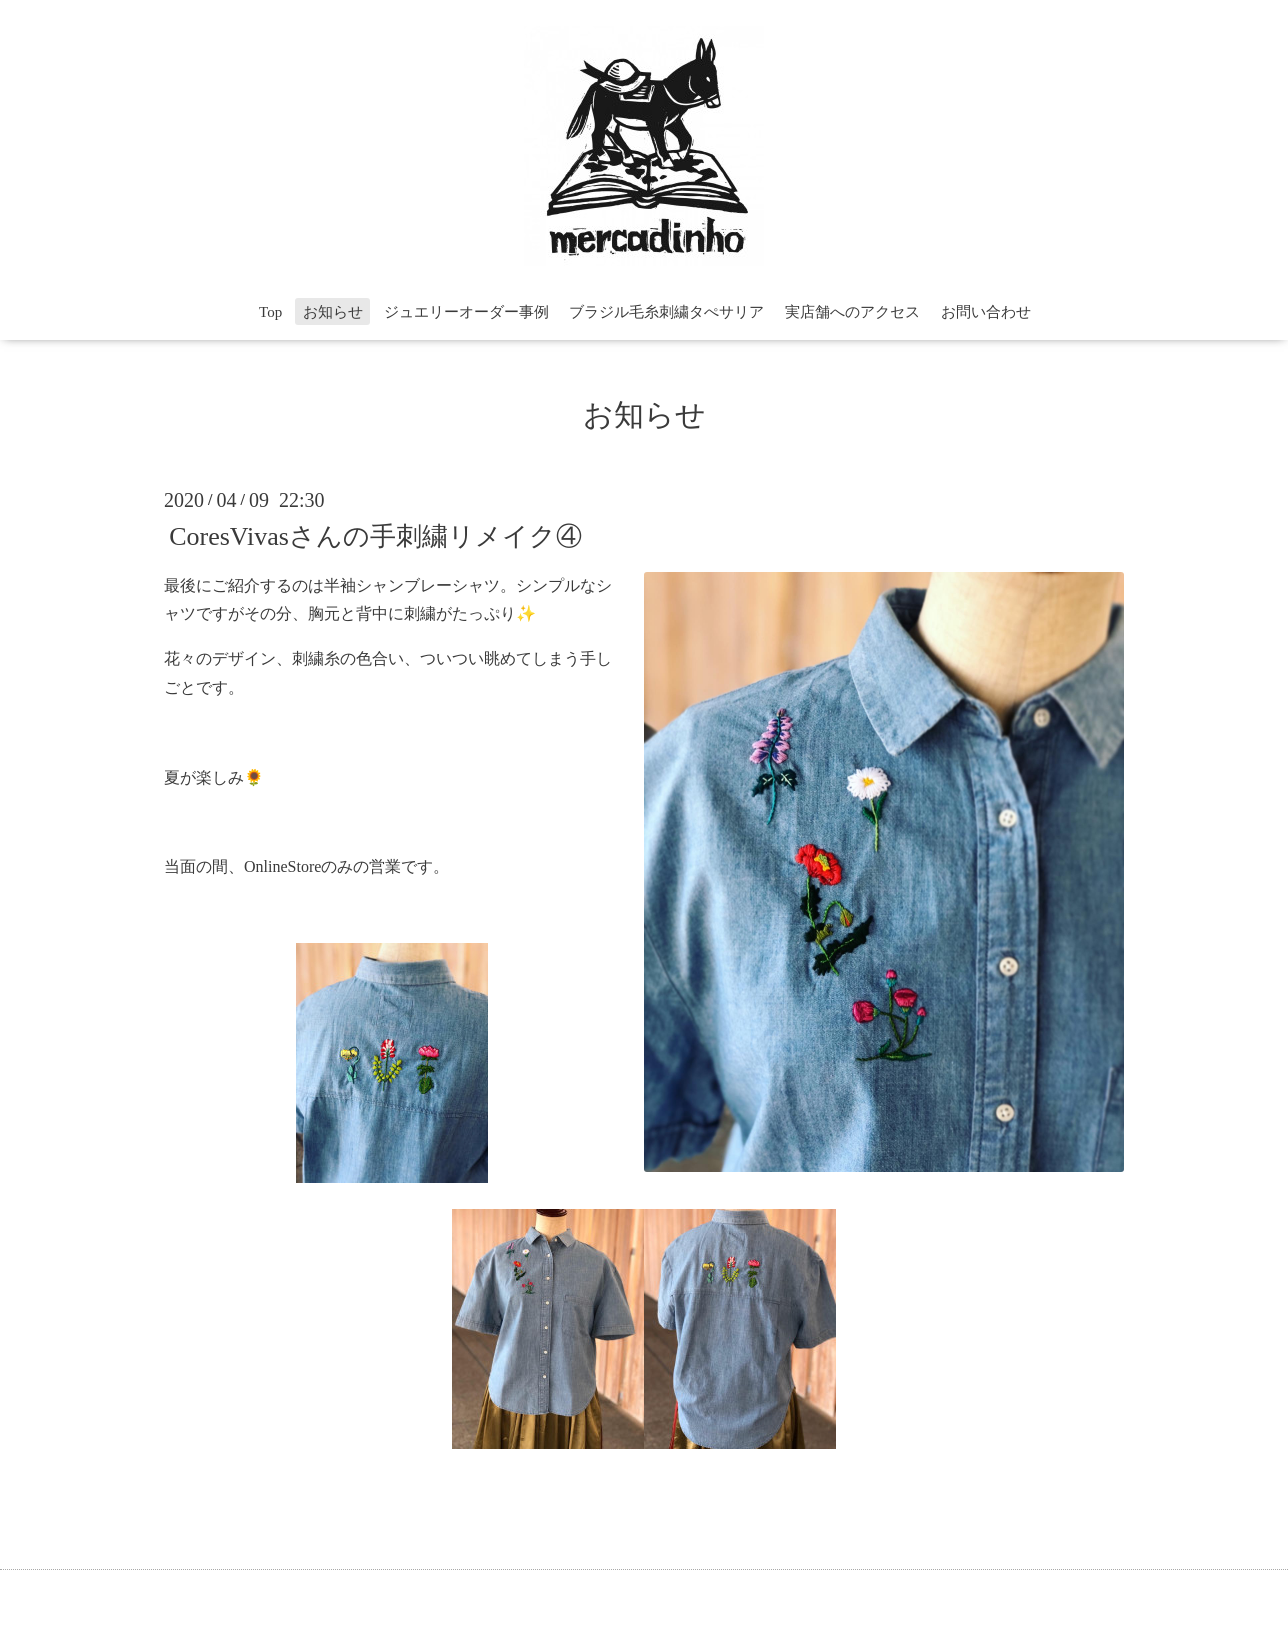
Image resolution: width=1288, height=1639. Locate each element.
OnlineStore (282, 866)
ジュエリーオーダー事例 (466, 312)
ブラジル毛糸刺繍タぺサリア (666, 312)
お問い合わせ (986, 312)
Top (270, 312)
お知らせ (333, 312)
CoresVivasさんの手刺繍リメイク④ (375, 535)
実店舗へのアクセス (852, 312)
